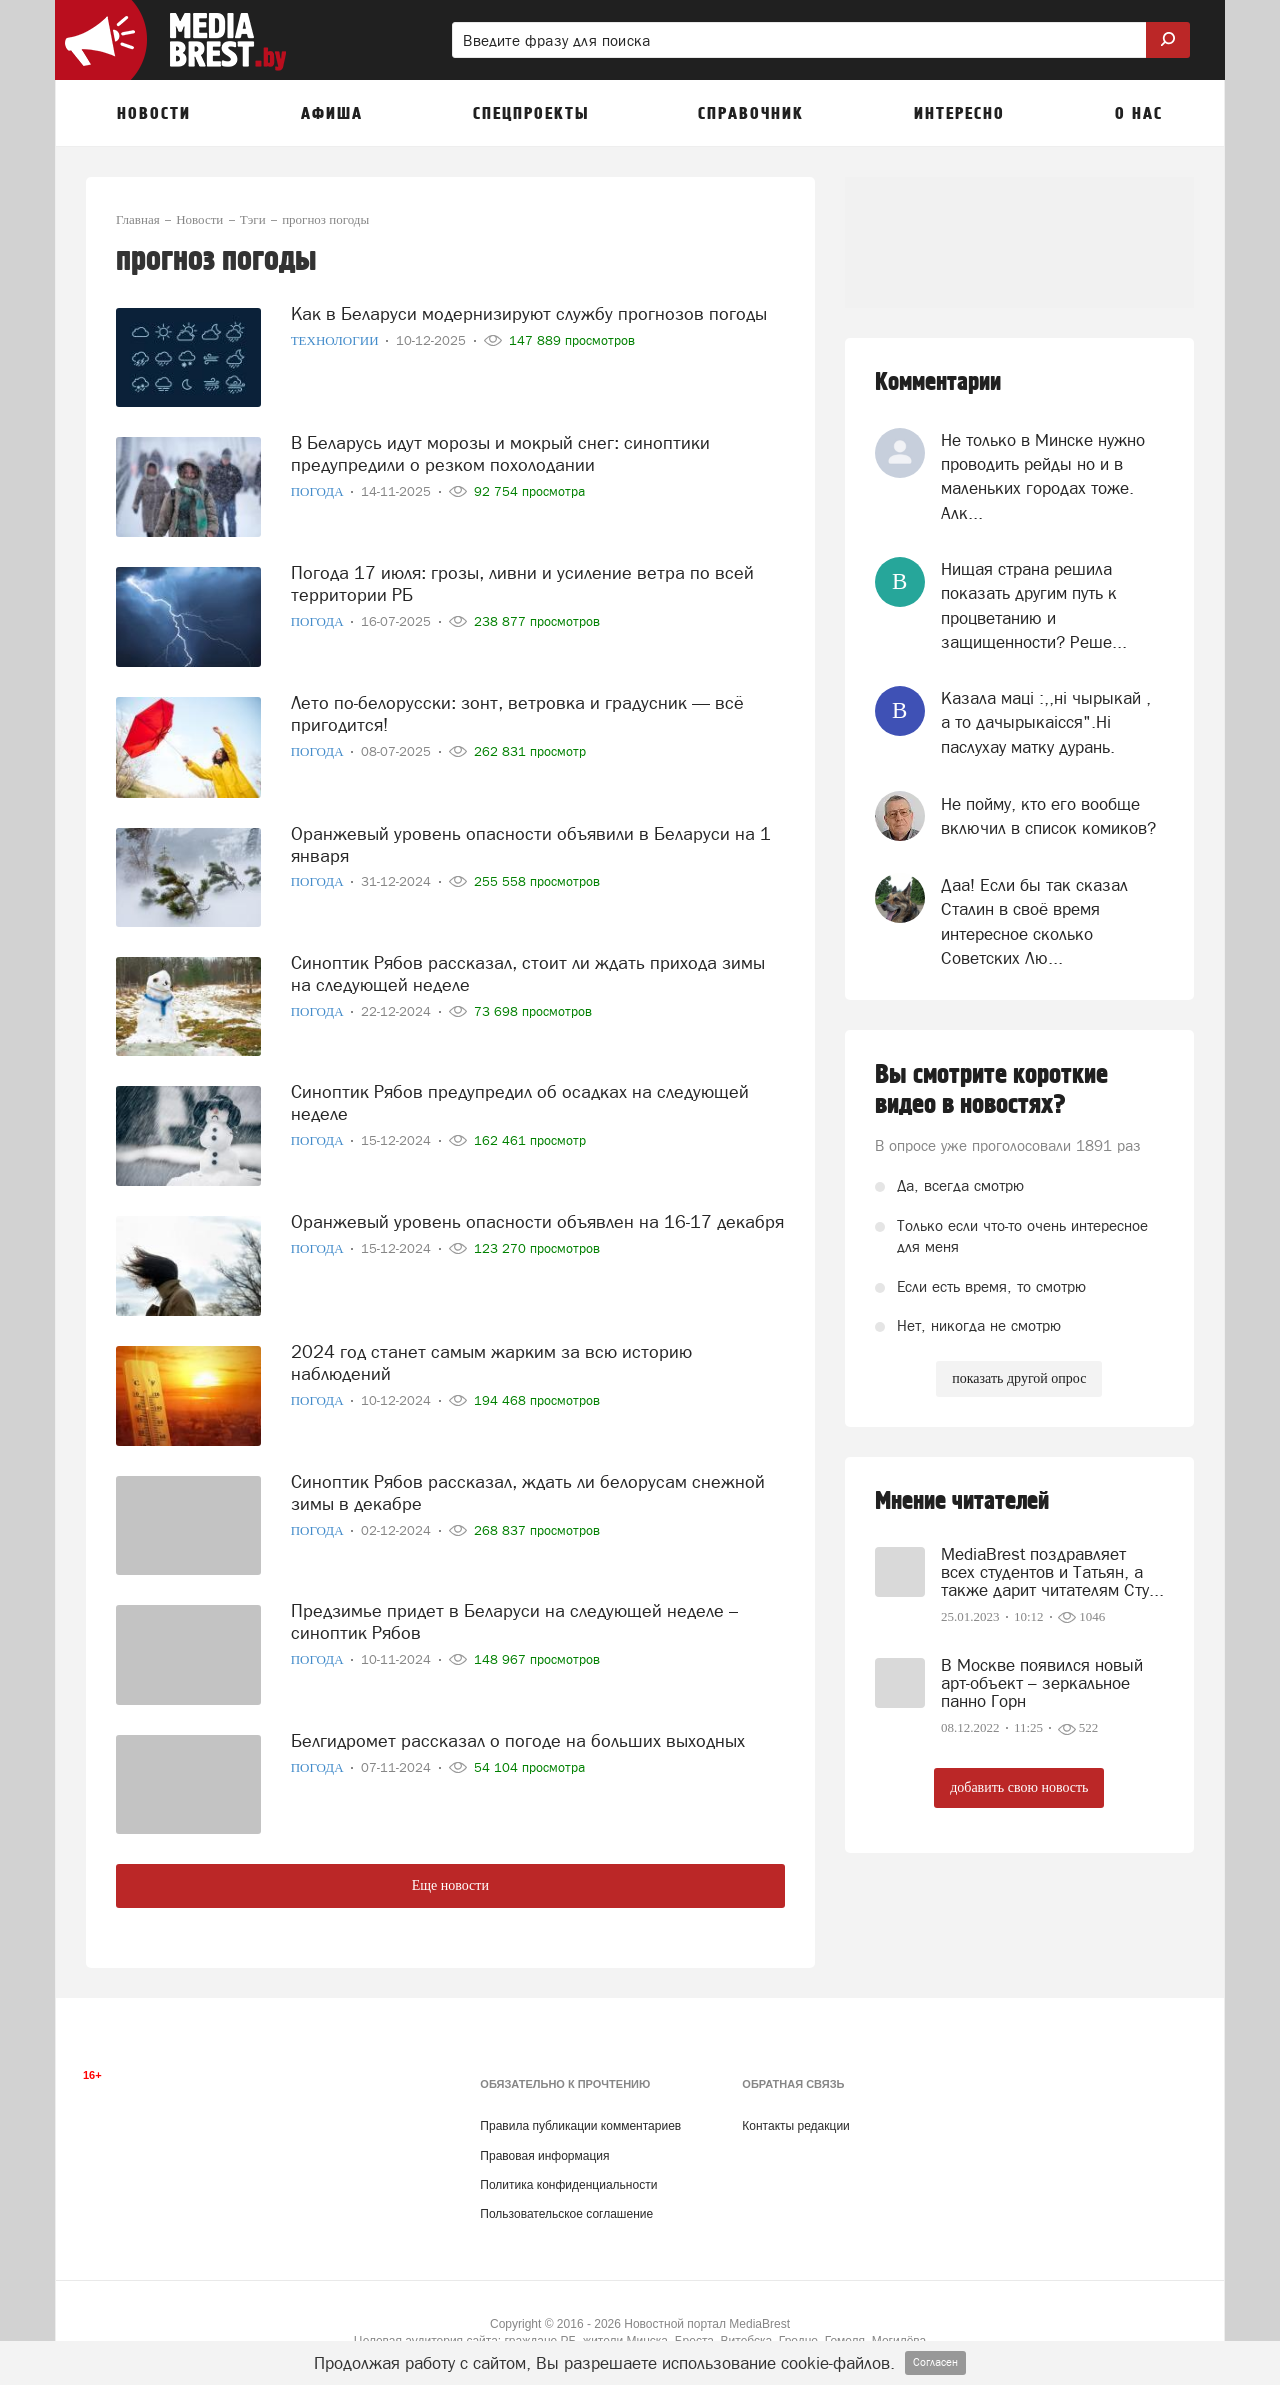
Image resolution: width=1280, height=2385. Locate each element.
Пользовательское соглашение (566, 2214)
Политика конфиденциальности (568, 2185)
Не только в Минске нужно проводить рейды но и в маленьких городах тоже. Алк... (1043, 476)
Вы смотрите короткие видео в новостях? (991, 1090)
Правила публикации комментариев (580, 2126)
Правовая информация (544, 2156)
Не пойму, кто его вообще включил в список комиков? (1048, 816)
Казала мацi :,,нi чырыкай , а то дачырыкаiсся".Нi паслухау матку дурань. (1046, 722)
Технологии (336, 340)
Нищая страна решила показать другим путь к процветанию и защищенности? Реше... (1034, 605)
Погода (319, 491)
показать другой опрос (1019, 1378)
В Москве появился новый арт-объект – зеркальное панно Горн (1042, 1683)
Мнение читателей (962, 1501)
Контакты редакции (795, 2126)
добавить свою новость (1019, 1787)
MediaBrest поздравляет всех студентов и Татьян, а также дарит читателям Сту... (1052, 1572)
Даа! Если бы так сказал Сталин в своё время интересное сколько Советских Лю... (1034, 921)
